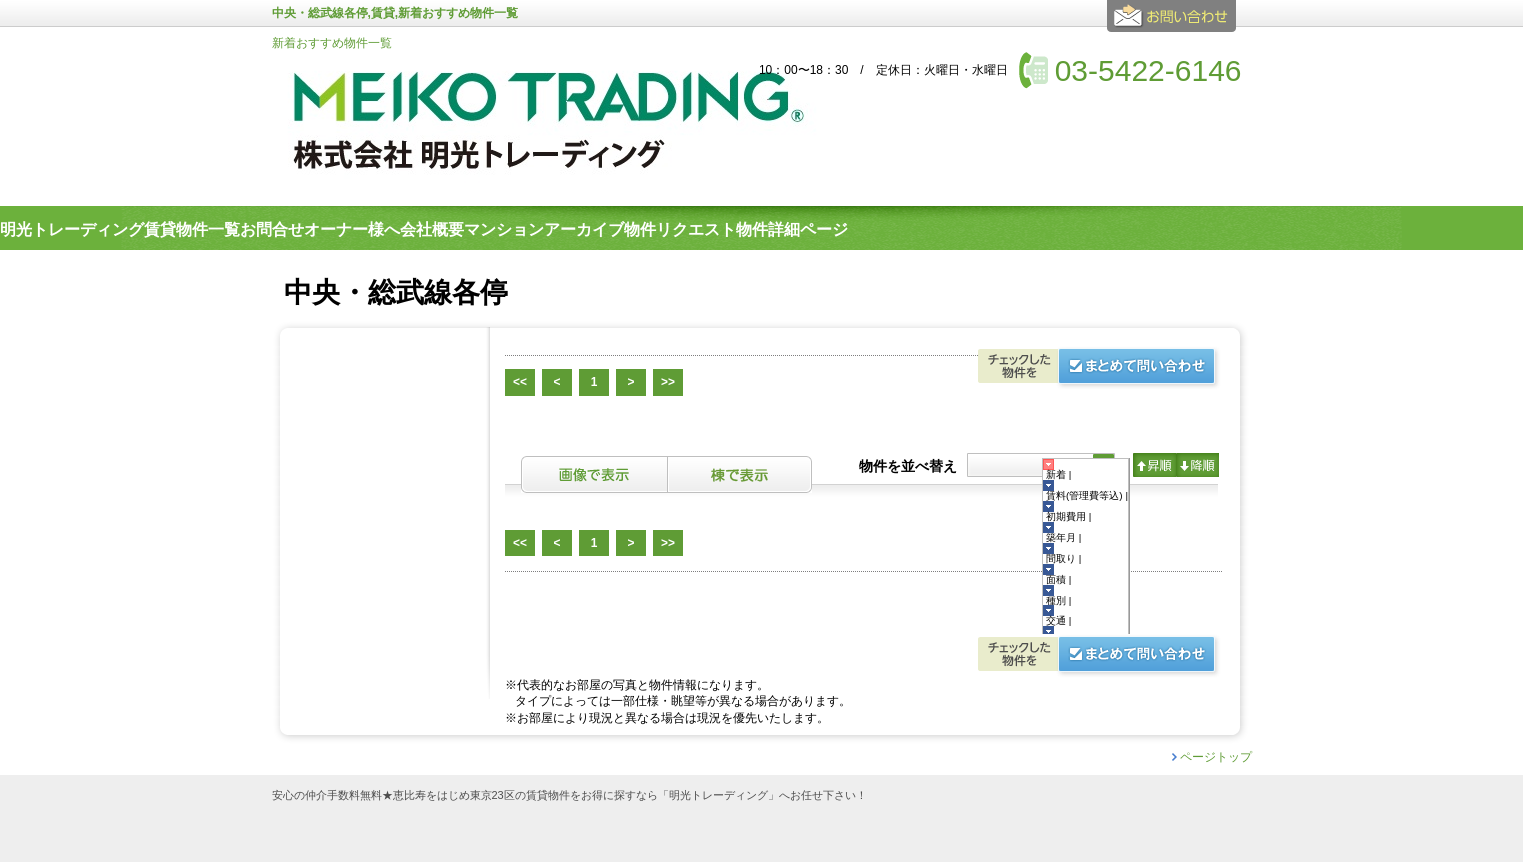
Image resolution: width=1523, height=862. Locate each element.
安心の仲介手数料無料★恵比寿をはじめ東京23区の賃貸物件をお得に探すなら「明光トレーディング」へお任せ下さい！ (569, 795)
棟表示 (740, 474)
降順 (1197, 465)
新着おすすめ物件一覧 (332, 43)
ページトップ (1216, 757)
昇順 (1154, 465)
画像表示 (594, 474)
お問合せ (1174, 24)
